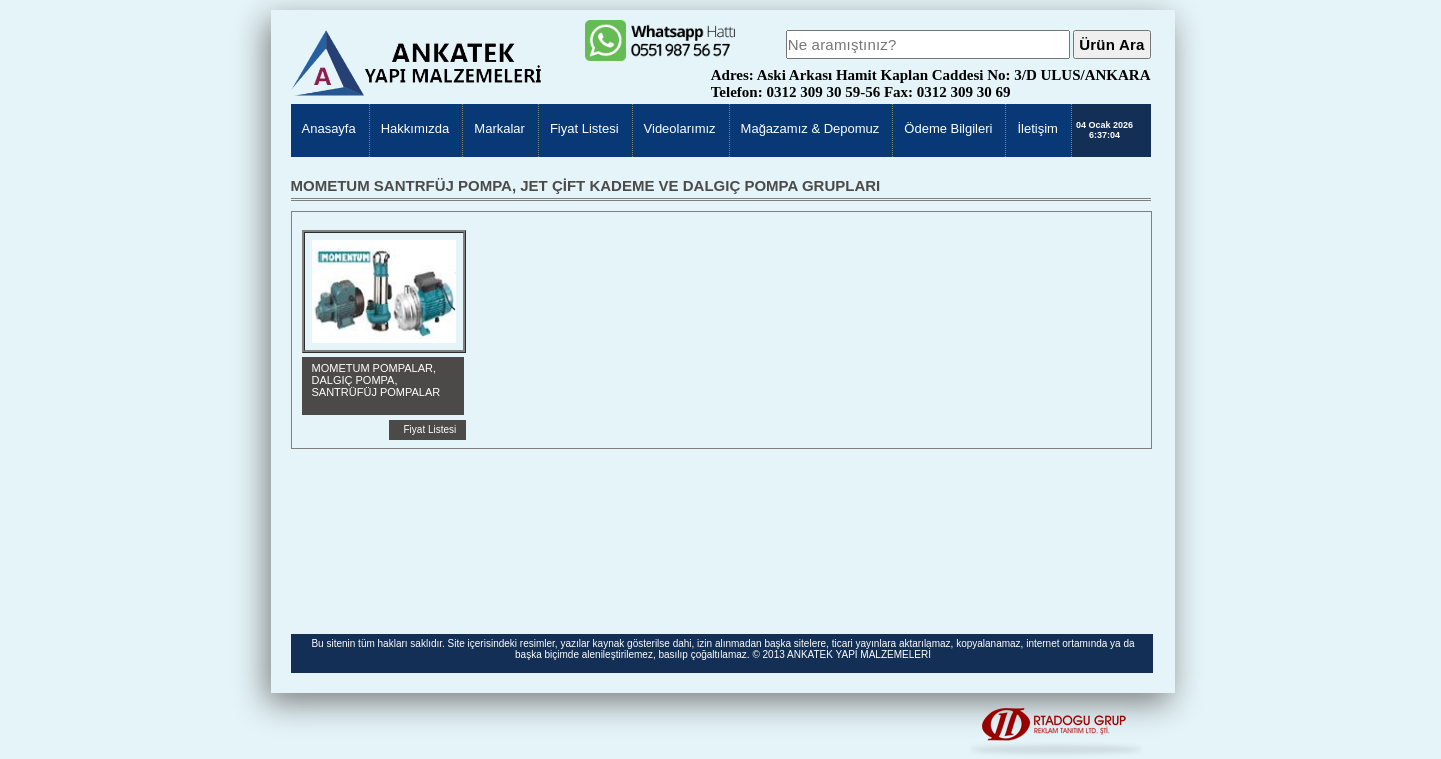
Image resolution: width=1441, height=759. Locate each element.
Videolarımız (680, 128)
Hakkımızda (415, 128)
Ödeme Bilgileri (948, 128)
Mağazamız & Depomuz (810, 128)
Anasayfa (329, 128)
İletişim (1037, 128)
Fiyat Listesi (584, 128)
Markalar (499, 128)
